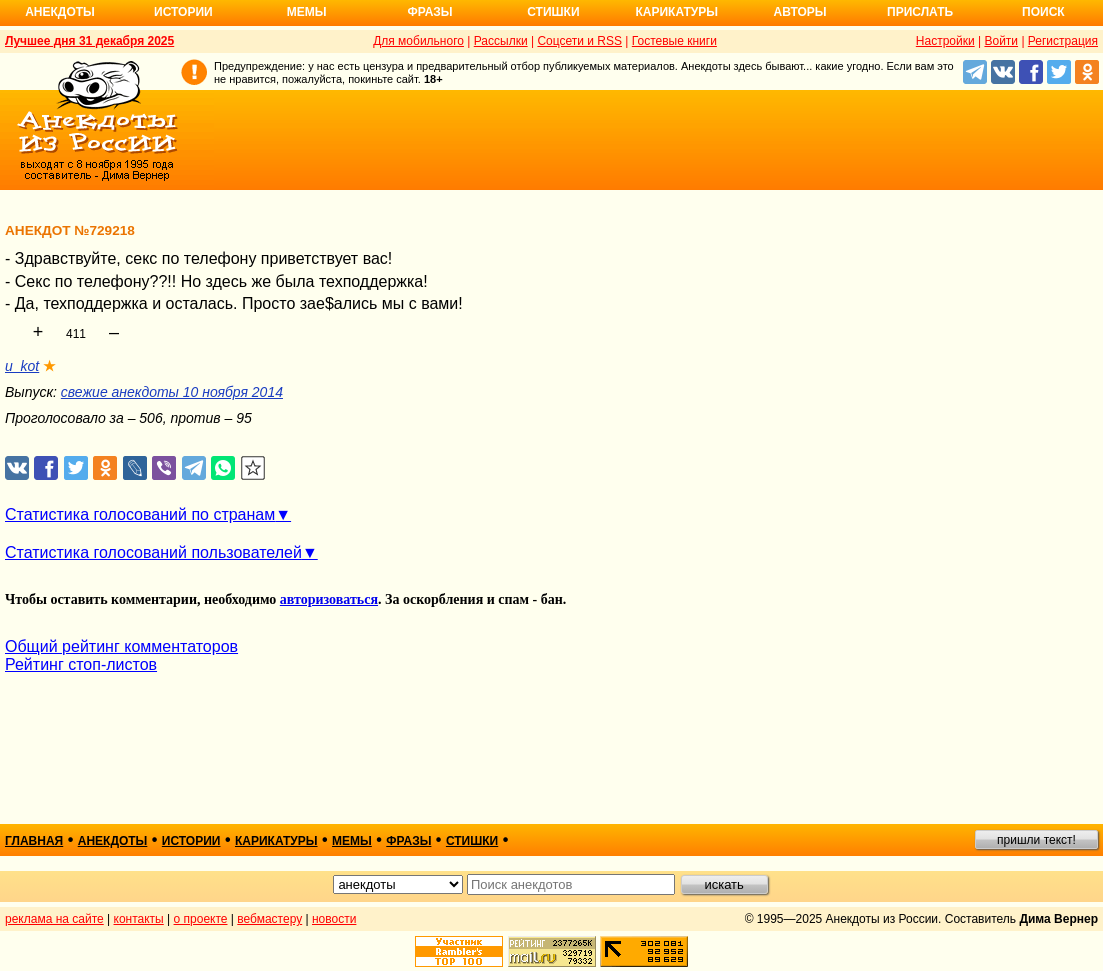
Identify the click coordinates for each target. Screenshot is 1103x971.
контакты (139, 919)
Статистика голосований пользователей (153, 552)
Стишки (553, 12)
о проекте (201, 919)
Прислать (920, 12)
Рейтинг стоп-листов (81, 664)
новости (334, 919)
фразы (408, 841)
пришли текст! (1036, 840)
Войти (1001, 41)
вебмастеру (269, 919)
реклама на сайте (54, 919)
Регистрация (1063, 41)
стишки (472, 841)
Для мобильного (418, 41)
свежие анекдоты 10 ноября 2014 (172, 392)
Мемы (307, 12)
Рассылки (501, 41)
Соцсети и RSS (579, 41)
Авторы (800, 12)
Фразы (429, 12)
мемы (352, 841)
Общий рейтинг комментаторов (121, 646)
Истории (183, 12)
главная (34, 841)
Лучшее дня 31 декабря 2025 (89, 41)
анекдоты (113, 841)
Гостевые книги (674, 41)
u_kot (22, 366)
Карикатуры (676, 12)
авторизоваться (329, 599)
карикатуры (276, 841)
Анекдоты (60, 12)
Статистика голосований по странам (140, 514)
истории (191, 841)
